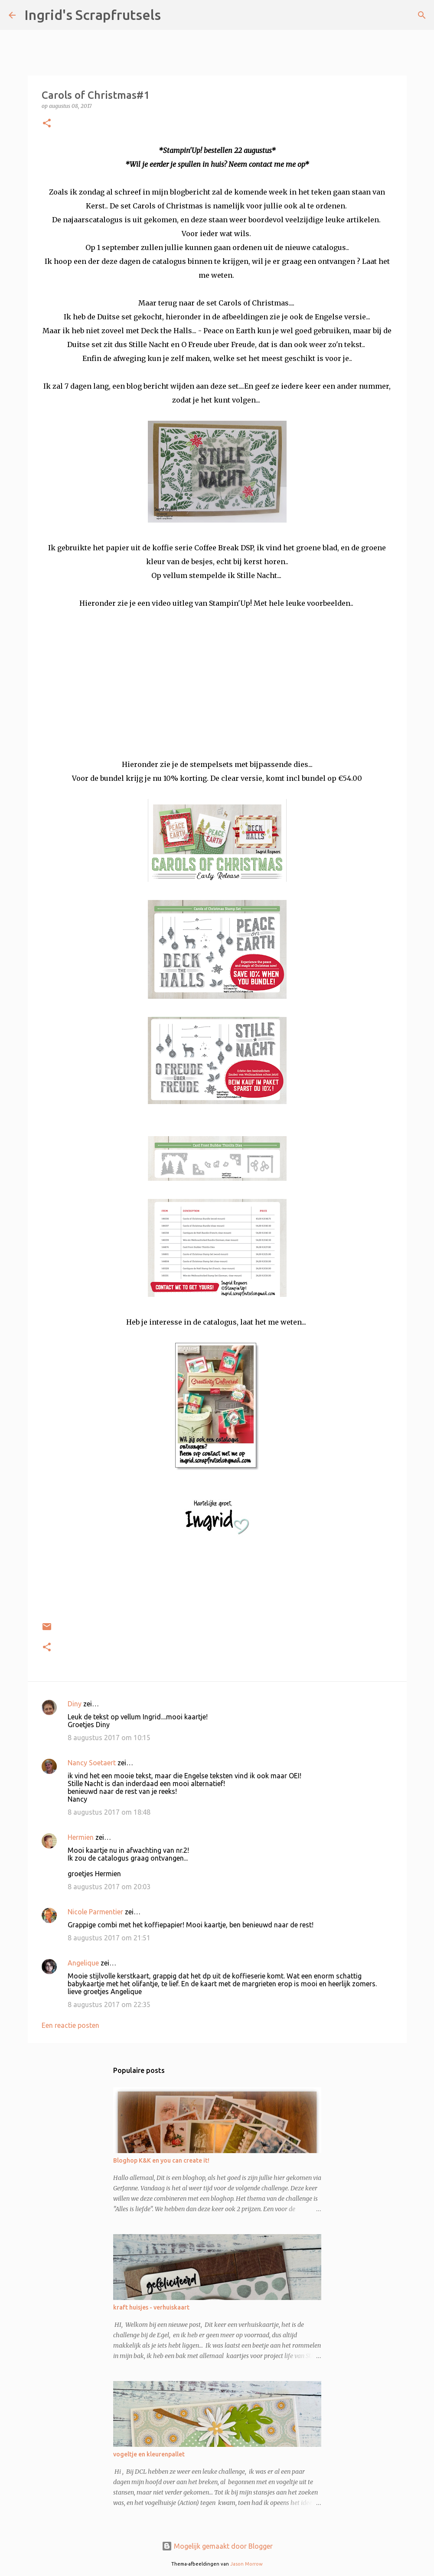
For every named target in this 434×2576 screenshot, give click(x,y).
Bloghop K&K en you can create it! (161, 2160)
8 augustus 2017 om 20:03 (109, 1887)
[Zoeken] (173, 15)
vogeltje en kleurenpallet (149, 2454)
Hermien (81, 1837)
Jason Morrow (246, 2563)
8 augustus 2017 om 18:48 (109, 1812)
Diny (75, 1704)
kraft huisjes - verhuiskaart (151, 2307)
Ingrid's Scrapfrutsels (92, 15)
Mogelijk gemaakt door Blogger (217, 2546)
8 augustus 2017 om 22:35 (109, 2004)
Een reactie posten (70, 2025)
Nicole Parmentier (95, 1912)
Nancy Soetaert (92, 1763)
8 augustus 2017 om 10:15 (109, 1737)
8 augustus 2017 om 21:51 (109, 1938)
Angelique (83, 1963)
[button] (47, 124)
